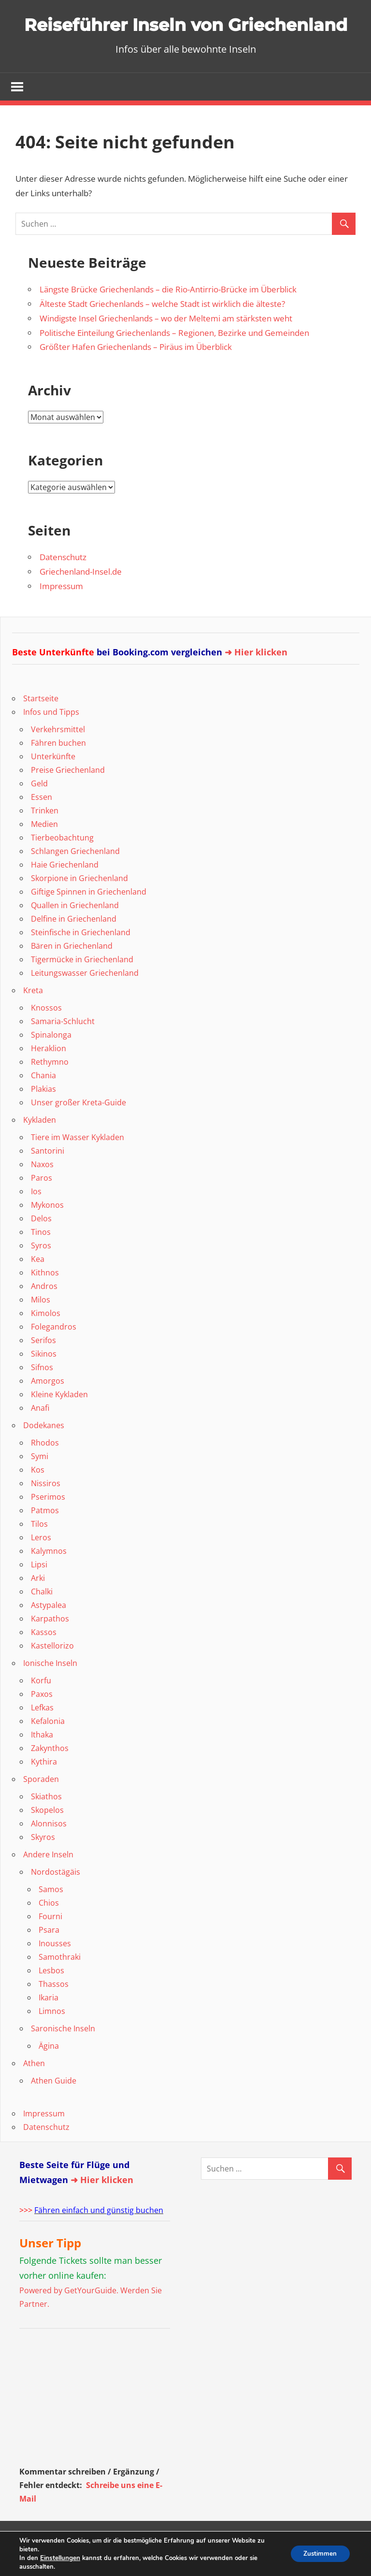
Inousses (55, 1971)
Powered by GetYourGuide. (68, 2318)
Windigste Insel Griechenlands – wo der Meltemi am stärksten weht (166, 346)
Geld (39, 811)
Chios (49, 1930)
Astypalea (48, 1633)
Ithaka (42, 1762)
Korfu (41, 1708)
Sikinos (44, 1381)
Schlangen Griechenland (75, 879)
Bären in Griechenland (72, 974)
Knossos (46, 1035)
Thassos (54, 2012)
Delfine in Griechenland (73, 946)
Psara (49, 1958)
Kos (37, 1497)
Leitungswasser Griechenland (85, 1001)
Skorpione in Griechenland (79, 906)
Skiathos (46, 1824)
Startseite (40, 726)
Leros (41, 1565)
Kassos (44, 1660)
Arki (38, 1606)
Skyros (43, 1865)
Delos (41, 1246)
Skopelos (47, 1838)
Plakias (43, 1117)
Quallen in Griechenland (75, 933)
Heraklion (48, 1076)
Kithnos (45, 1300)
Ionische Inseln (50, 1691)
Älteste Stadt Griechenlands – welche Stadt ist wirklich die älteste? (162, 331)
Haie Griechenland (65, 892)
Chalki (42, 1619)
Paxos (42, 1722)
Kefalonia (48, 1749)
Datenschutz (63, 585)
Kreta (33, 1018)
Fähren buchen (58, 771)
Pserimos (48, 1525)
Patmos (45, 1538)
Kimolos (45, 1341)
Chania (43, 1103)
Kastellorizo (52, 1673)
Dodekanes (43, 1453)
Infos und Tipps (51, 740)
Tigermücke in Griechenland (82, 987)
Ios (36, 1219)
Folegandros (53, 1354)
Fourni (50, 1944)
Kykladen (39, 1148)
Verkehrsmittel (58, 757)
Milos (40, 1327)
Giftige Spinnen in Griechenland (88, 919)
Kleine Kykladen (59, 1422)
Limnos (52, 2039)
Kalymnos (49, 1579)
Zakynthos (50, 1776)
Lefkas (42, 1735)
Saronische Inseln (63, 2056)
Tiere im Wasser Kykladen (77, 1165)
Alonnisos (49, 1851)
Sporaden (41, 1807)
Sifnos (42, 1395)
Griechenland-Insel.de (81, 599)
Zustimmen (318, 2553)
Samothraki (60, 1985)
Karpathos (50, 1646)
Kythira (44, 1789)
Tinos (41, 1260)
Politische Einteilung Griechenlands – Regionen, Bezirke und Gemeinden (174, 360)
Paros (41, 1206)
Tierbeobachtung (62, 865)
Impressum (61, 614)
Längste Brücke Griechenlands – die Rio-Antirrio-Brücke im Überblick (168, 317)
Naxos (42, 1192)
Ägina (49, 2074)
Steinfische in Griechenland (80, 960)
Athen (34, 2091)
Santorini (47, 1178)
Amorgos (47, 1409)
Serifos (43, 1368)
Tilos (39, 1552)
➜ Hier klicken (256, 680)
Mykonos (47, 1233)
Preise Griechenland (68, 798)
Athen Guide (53, 2108)
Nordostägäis (55, 1900)
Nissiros (45, 1511)
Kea (37, 1287)
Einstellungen (60, 2558)
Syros (41, 1273)
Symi (39, 1484)
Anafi (40, 1436)
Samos (51, 1917)
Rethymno (50, 1090)
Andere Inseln (48, 1882)
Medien (44, 852)
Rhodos (45, 1470)
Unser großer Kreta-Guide (78, 1130)
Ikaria (48, 2025)
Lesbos (51, 1998)
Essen (41, 825)
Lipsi (39, 1592)
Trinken (44, 838)
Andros (44, 1314)
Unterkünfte (53, 784)
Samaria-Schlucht (63, 1049)
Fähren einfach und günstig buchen (98, 2238)
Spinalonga (51, 1062)
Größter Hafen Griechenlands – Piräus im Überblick (136, 374)
